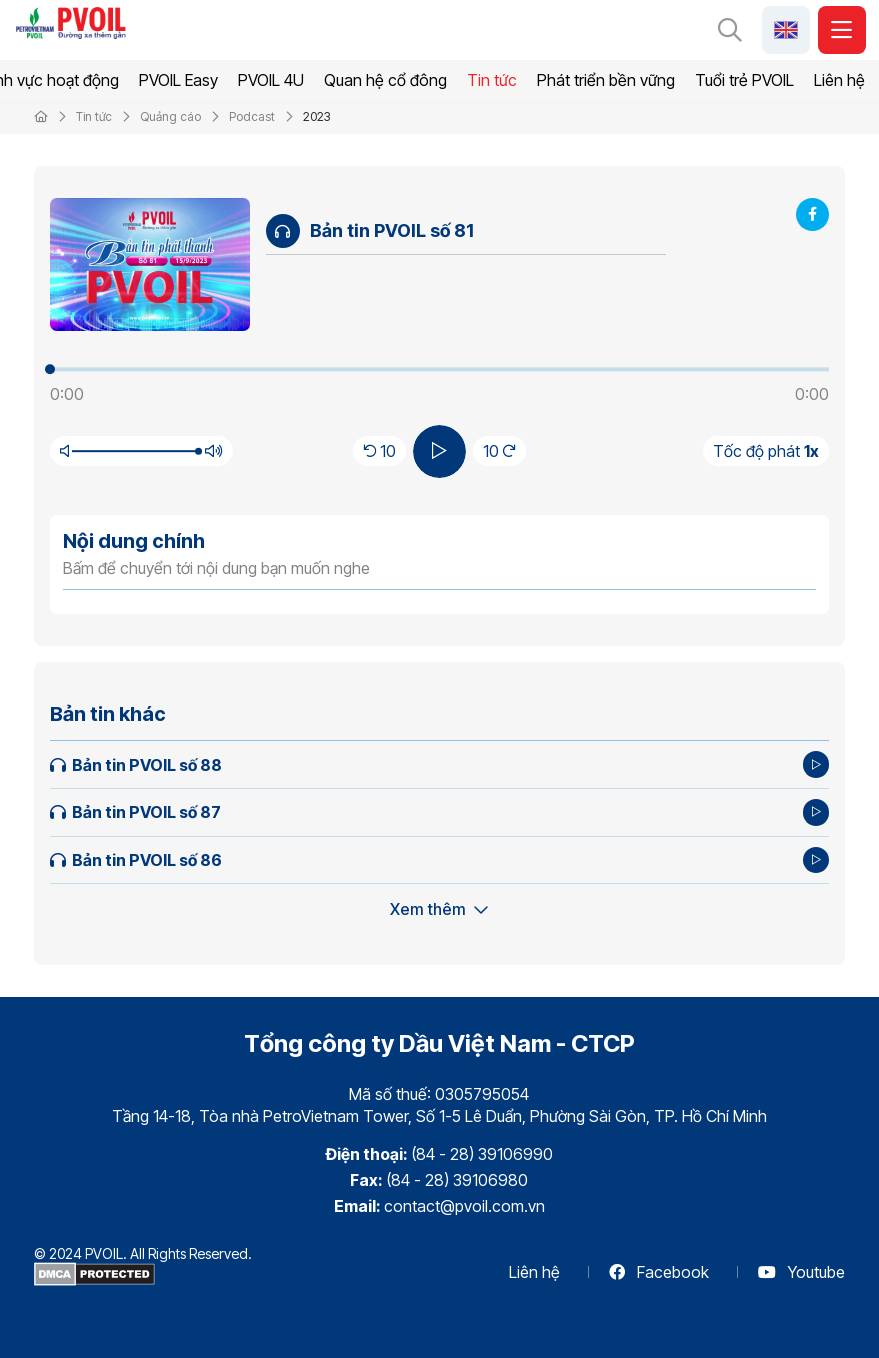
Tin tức (492, 80)
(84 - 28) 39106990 (482, 1154)
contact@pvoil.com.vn (464, 1206)
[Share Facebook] (812, 214)
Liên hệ (839, 80)
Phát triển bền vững (606, 80)
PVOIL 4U (271, 80)
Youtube (801, 1272)
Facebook (659, 1272)
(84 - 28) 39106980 (457, 1180)
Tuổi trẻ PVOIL (744, 80)
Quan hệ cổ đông (385, 80)
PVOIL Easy (178, 80)
